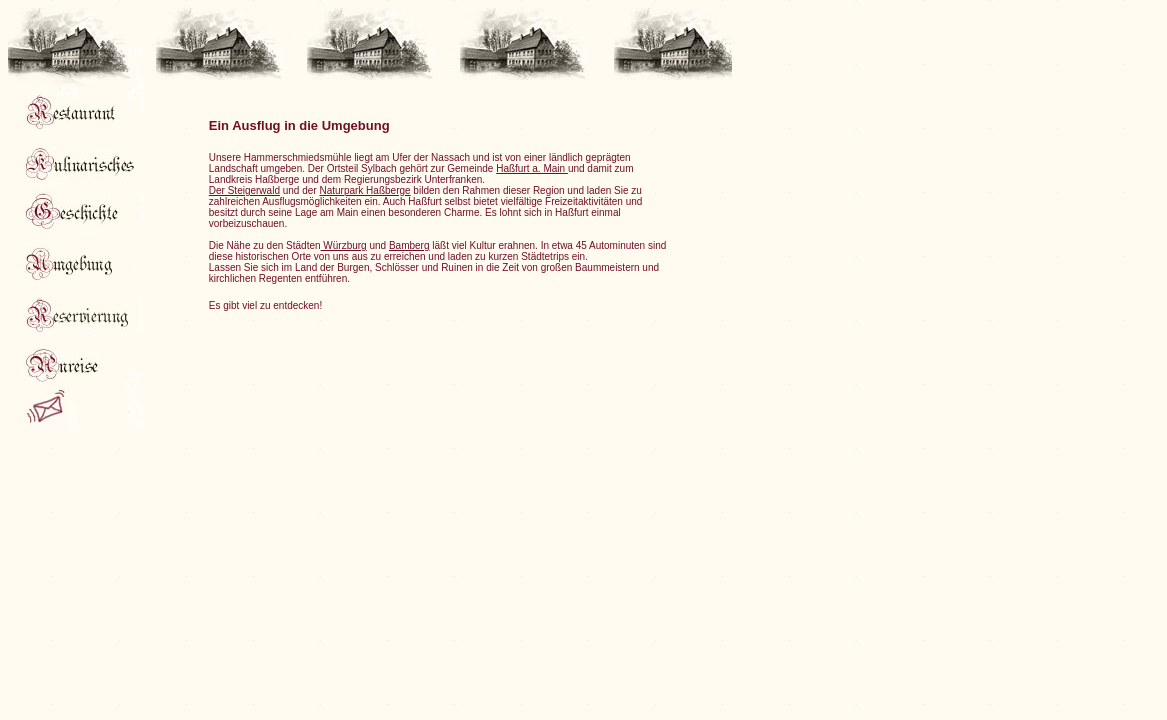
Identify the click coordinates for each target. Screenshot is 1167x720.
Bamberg (409, 245)
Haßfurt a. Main (532, 168)
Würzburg (344, 245)
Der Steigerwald (244, 190)
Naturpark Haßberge (364, 190)
